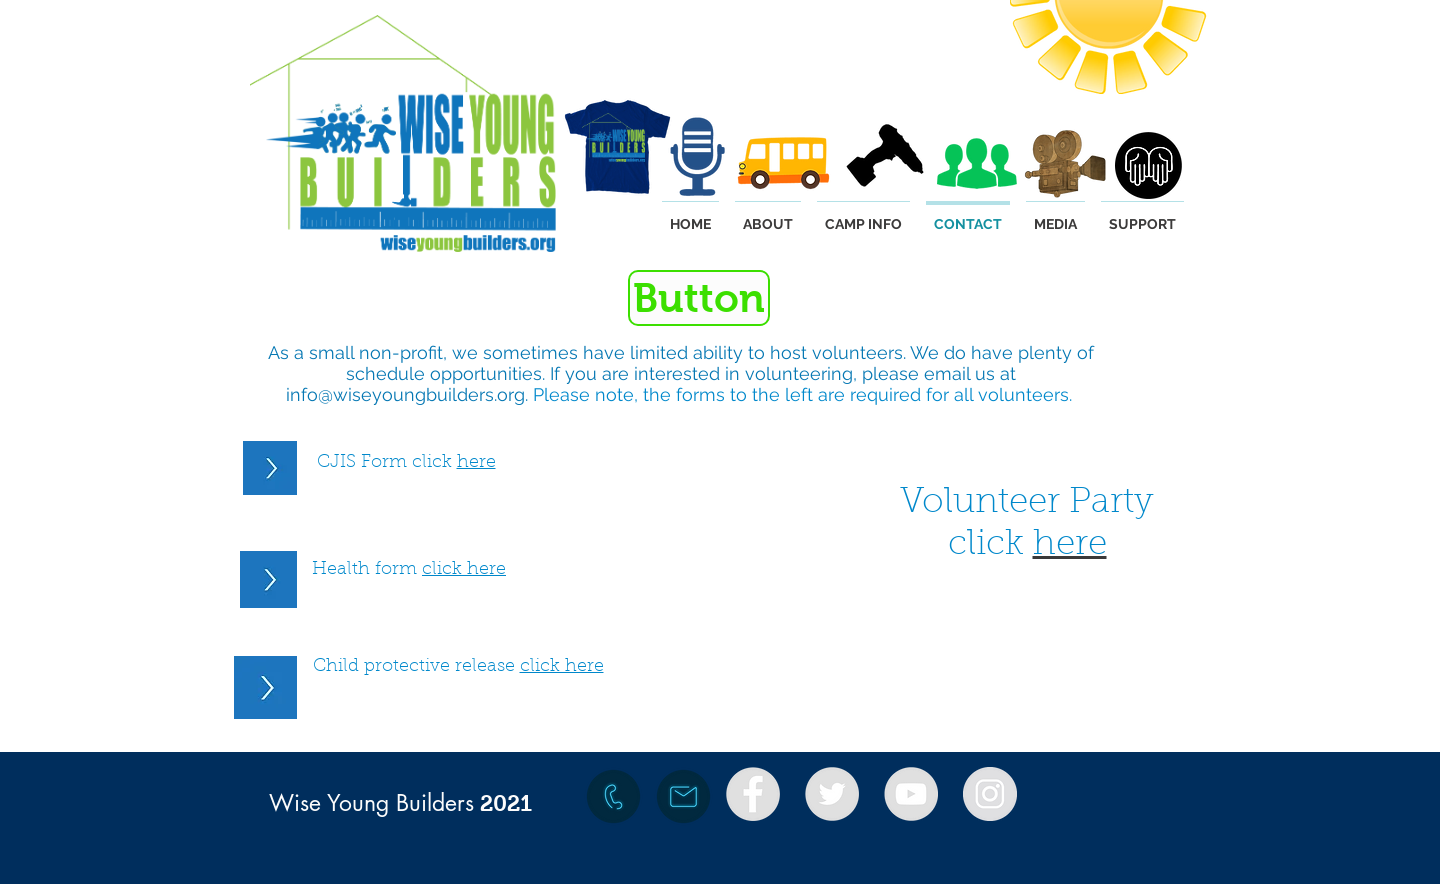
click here (464, 570)
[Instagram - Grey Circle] (990, 794)
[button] (699, 298)
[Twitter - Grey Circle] (832, 794)
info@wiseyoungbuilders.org (405, 394)
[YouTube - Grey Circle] (911, 794)
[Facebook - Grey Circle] (753, 794)
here (476, 463)
